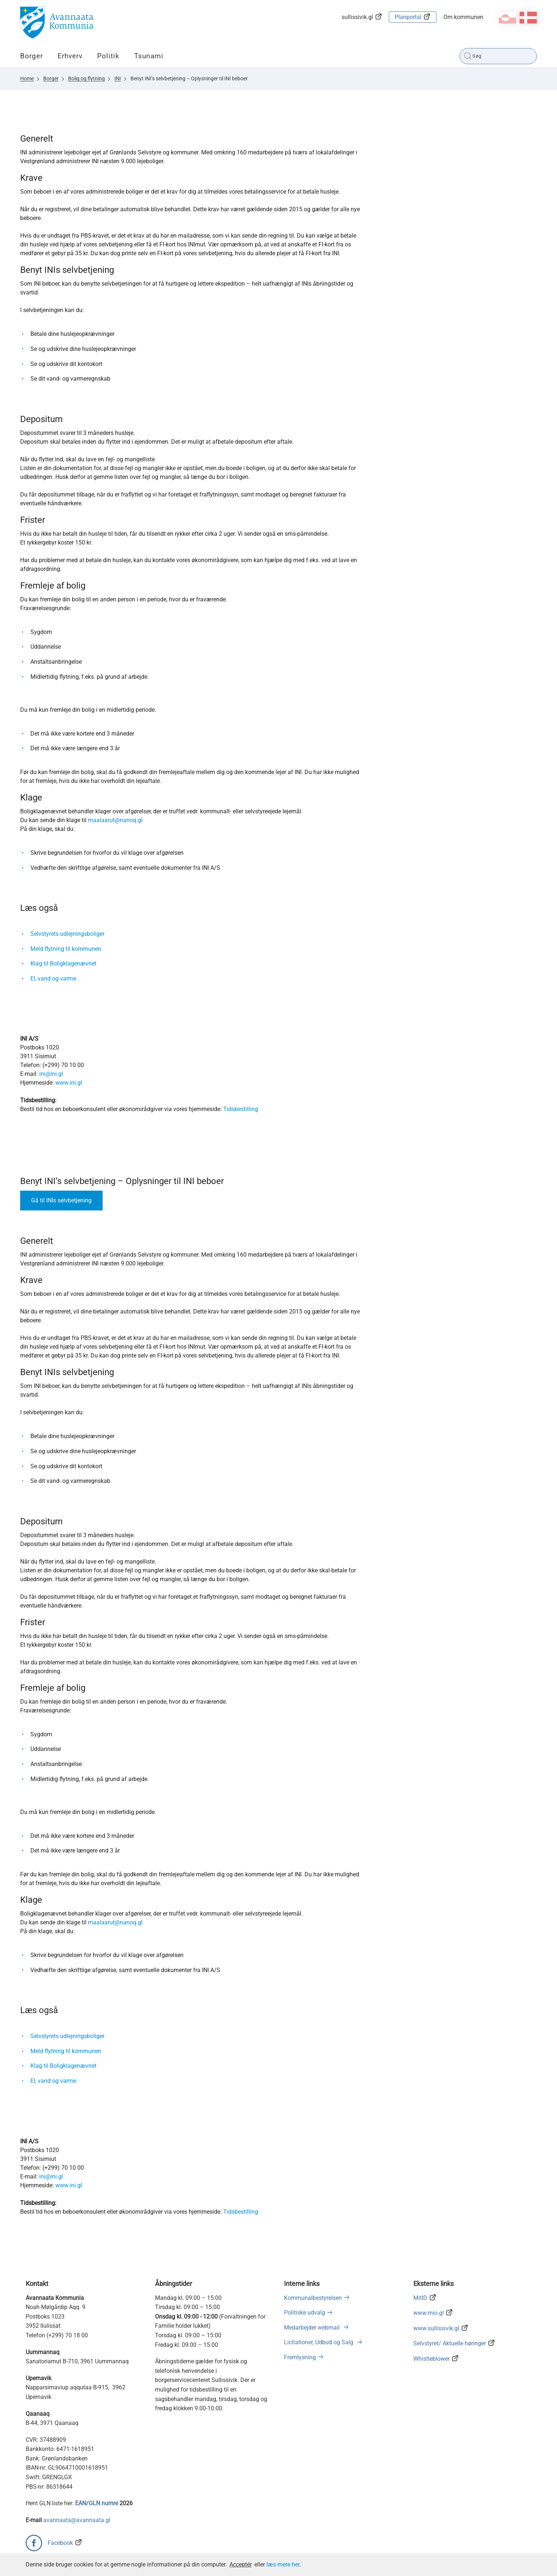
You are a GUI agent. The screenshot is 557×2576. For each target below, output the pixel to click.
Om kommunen (463, 17)
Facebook (60, 2542)
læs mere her (282, 2564)
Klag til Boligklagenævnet (63, 963)
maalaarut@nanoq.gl (115, 820)
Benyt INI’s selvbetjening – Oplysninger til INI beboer (189, 78)
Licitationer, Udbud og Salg (319, 2342)
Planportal (408, 17)
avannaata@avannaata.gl (76, 2520)
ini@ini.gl (51, 1073)
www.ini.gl (68, 1082)
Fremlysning (300, 2357)
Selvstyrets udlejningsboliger (67, 933)
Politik (108, 56)
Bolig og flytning (86, 78)
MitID (420, 2297)
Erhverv (70, 56)
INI (117, 78)
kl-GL (507, 17)
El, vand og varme (53, 978)
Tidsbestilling (240, 1109)
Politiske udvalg (304, 2312)
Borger (31, 56)
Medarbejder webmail (312, 2327)
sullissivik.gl (357, 17)
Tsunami (148, 56)
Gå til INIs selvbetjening (61, 1200)
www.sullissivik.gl (436, 2328)
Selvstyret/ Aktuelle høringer (449, 2343)
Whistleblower (431, 2358)
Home (27, 78)
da (528, 17)
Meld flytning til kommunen (65, 948)
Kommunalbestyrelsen (313, 2297)
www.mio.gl (428, 2312)
